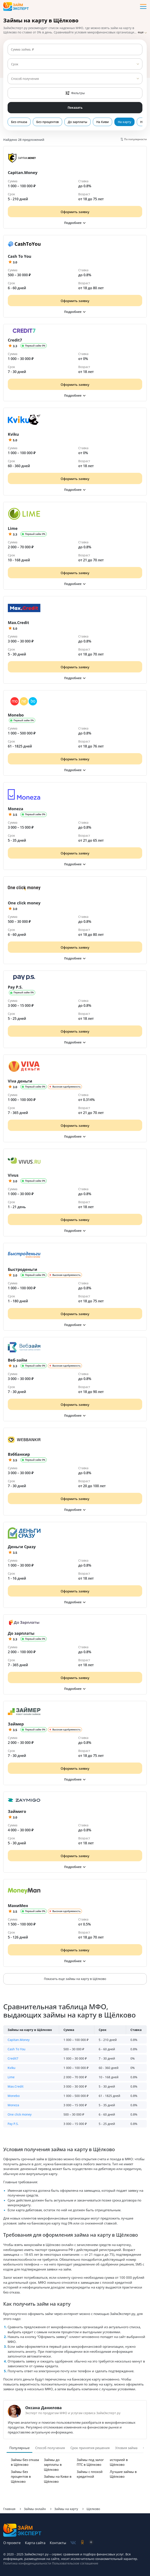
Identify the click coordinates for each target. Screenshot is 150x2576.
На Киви (102, 122)
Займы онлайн (35, 2509)
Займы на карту (66, 2509)
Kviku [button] (11, 2068)
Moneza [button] (13, 2105)
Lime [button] (11, 2077)
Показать (75, 107)
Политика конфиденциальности (27, 2563)
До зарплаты (77, 122)
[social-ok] (82, 2542)
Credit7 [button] (13, 2058)
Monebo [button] (14, 2096)
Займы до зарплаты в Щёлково (53, 2465)
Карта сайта (35, 2542)
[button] (75, 222)
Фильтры (75, 93)
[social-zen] (91, 2542)
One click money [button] (20, 2114)
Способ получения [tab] (50, 2448)
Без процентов (47, 122)
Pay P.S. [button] (13, 2124)
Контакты (58, 2542)
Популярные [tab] (19, 2448)
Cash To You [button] (16, 2049)
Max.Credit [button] (15, 2086)
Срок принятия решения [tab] (90, 2448)
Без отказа (19, 122)
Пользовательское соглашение (74, 2563)
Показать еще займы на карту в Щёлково (75, 1979)
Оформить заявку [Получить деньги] (75, 212)
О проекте (12, 2542)
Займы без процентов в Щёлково (21, 2476)
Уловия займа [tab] (126, 2448)
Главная (9, 2509)
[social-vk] (73, 2542)
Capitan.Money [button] (19, 2040)
